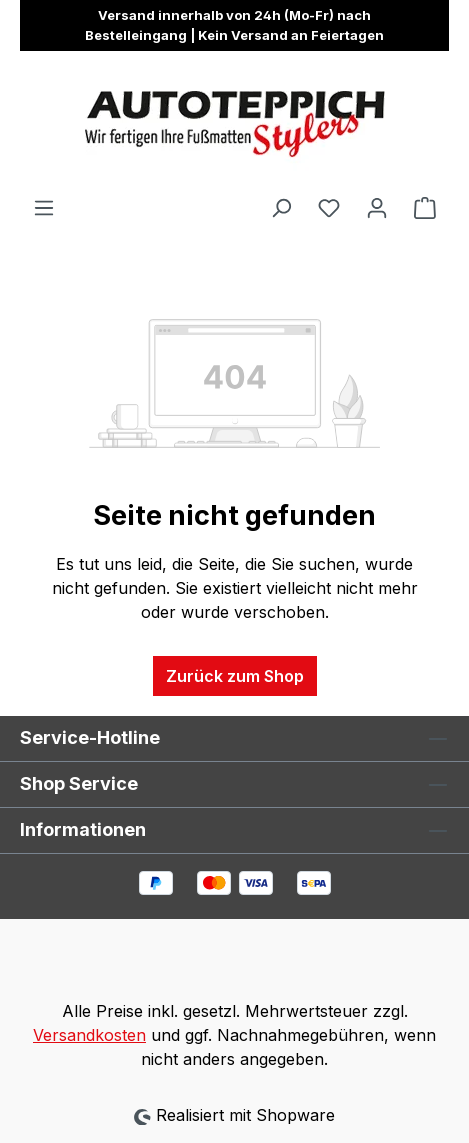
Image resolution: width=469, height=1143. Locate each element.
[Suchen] (281, 207)
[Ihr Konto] (377, 207)
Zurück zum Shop (235, 676)
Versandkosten (89, 1035)
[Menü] (44, 207)
